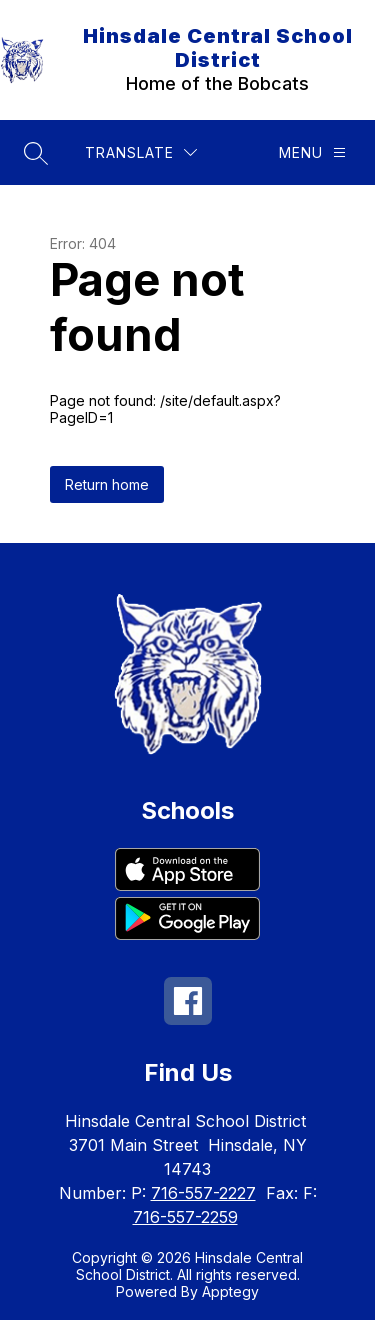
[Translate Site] (141, 152)
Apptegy (230, 1291)
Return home (107, 484)
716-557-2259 (185, 1217)
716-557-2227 (203, 1193)
